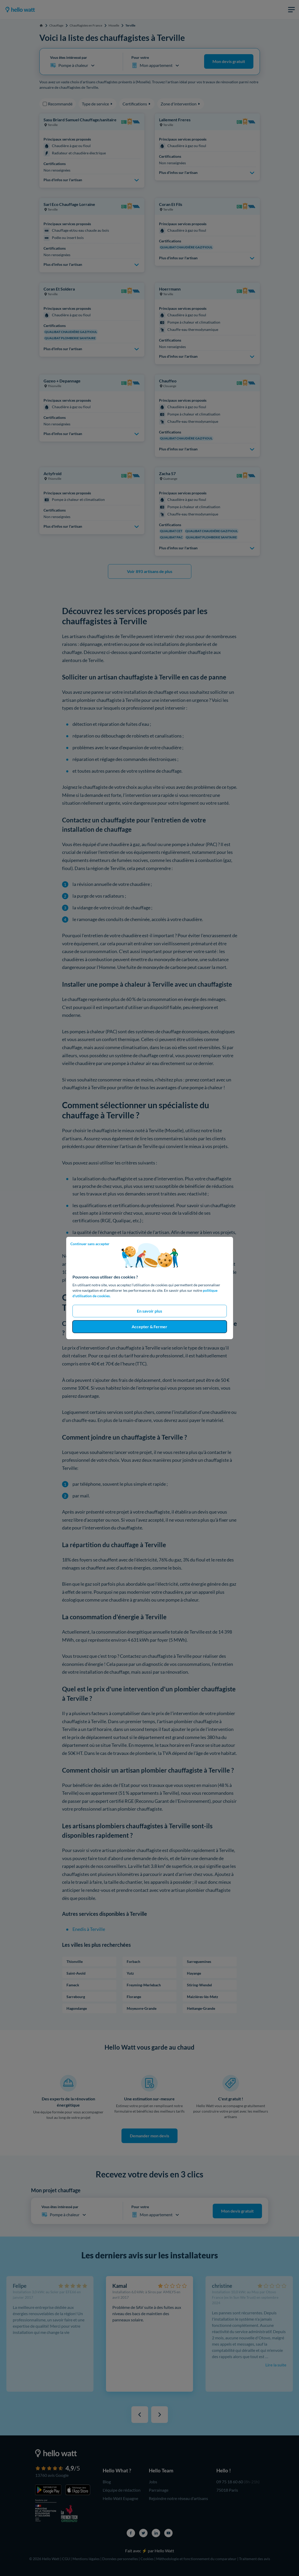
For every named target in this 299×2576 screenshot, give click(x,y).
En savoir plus (149, 1310)
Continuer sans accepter (89, 1244)
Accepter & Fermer (149, 1326)
